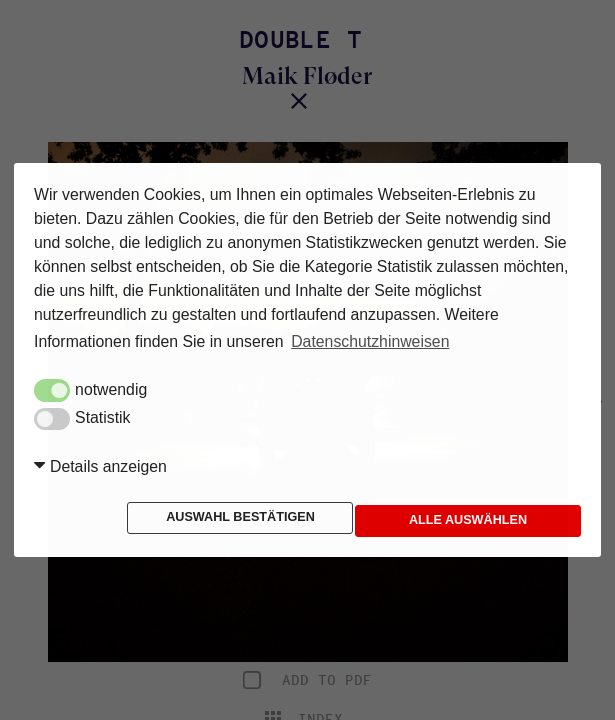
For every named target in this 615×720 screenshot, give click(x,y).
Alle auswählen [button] (329, 521)
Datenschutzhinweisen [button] (370, 341)
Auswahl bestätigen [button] (137, 517)
